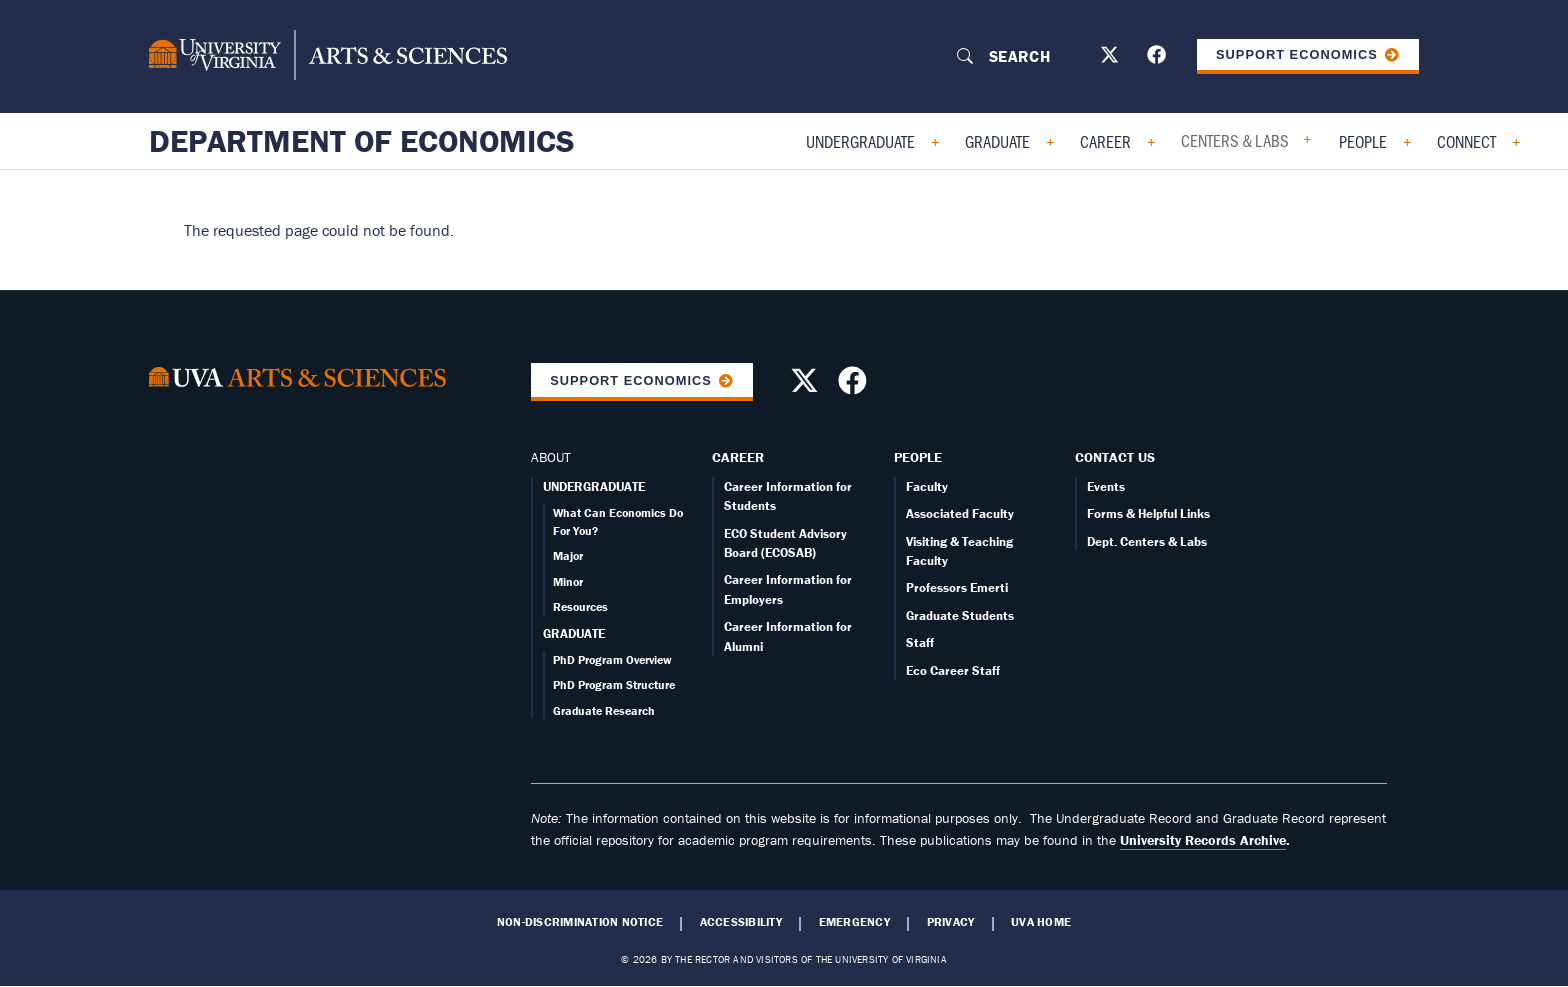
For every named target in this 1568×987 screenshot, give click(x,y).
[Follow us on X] (1112, 58)
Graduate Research (604, 710)
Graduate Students (960, 615)
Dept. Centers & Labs (1147, 541)
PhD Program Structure (614, 684)
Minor (568, 581)
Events (1106, 486)
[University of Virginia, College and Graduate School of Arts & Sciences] (328, 56)
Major (568, 555)
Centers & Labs (1235, 140)
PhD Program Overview (612, 659)
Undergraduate (860, 141)
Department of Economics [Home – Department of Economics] (362, 141)
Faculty (927, 486)
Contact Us (1115, 457)
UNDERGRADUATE (594, 486)
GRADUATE (574, 633)
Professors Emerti (957, 587)
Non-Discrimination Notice (580, 922)
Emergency (854, 922)
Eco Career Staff (953, 670)
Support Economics (1297, 54)
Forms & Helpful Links (1148, 513)
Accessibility (741, 922)
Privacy (951, 922)
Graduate (997, 141)
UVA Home (1041, 922)
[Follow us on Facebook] (1159, 58)
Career (1105, 141)
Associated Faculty (960, 513)
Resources (580, 606)
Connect (1466, 141)
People (1363, 141)
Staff (920, 642)
